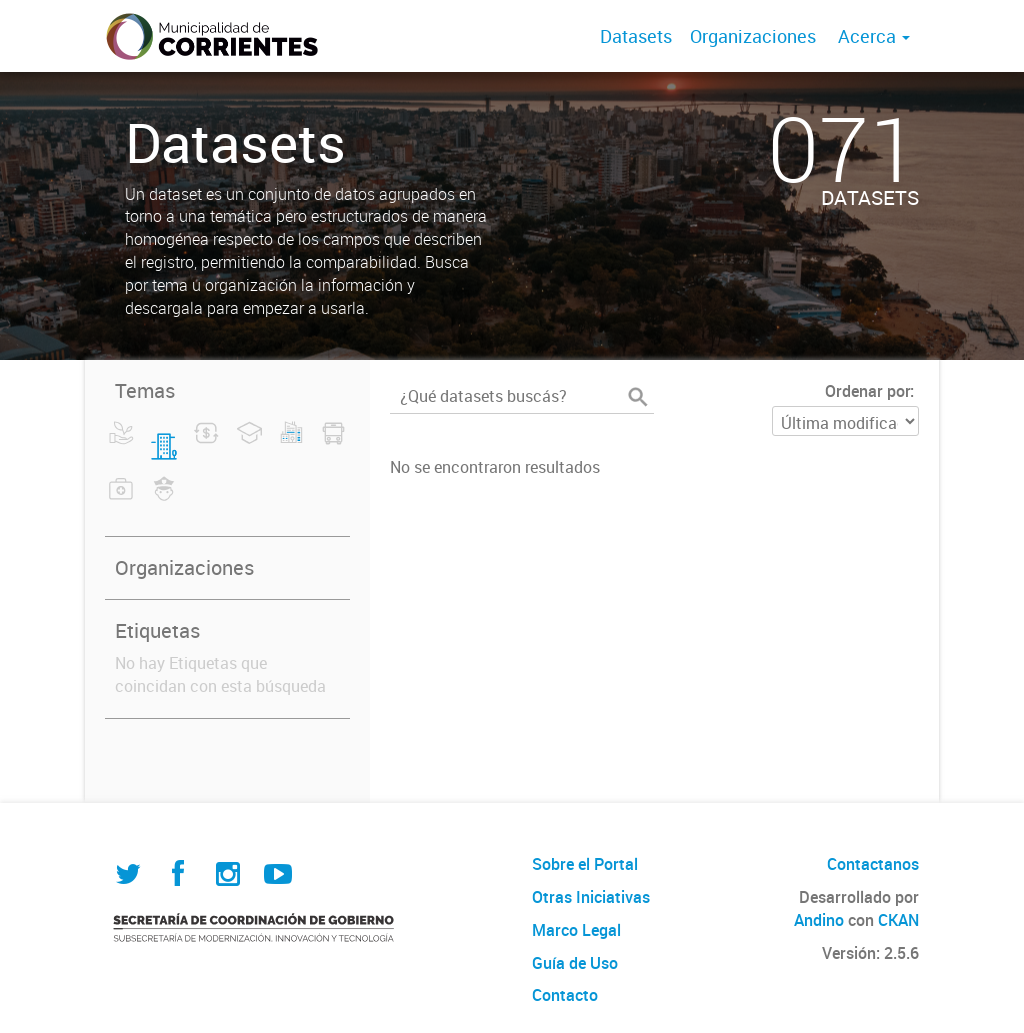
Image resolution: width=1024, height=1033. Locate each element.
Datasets (636, 36)
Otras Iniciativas (591, 897)
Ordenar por (867, 391)
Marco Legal (576, 930)
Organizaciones (753, 36)
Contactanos (873, 864)
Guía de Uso (575, 963)
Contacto (565, 995)
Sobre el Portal (585, 864)
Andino (819, 920)
